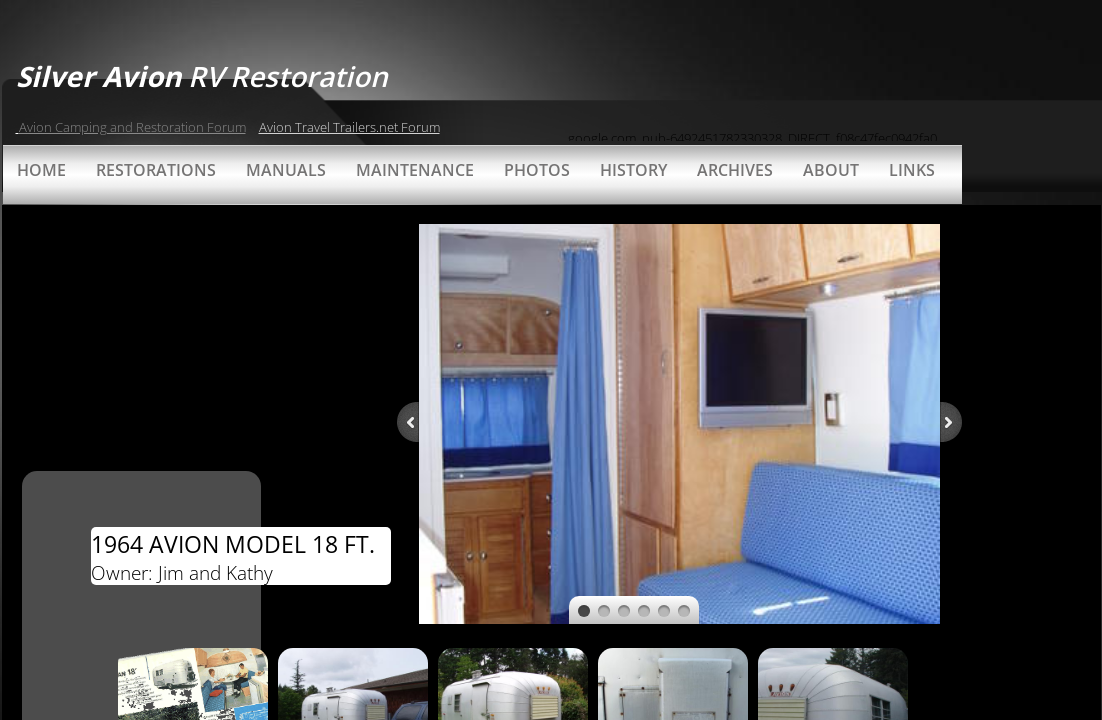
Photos (537, 170)
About (831, 170)
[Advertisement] (802, 95)
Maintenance (415, 170)
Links (912, 170)
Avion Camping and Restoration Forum (132, 127)
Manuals (286, 170)
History (633, 170)
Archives (735, 170)
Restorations (156, 170)
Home (41, 170)
